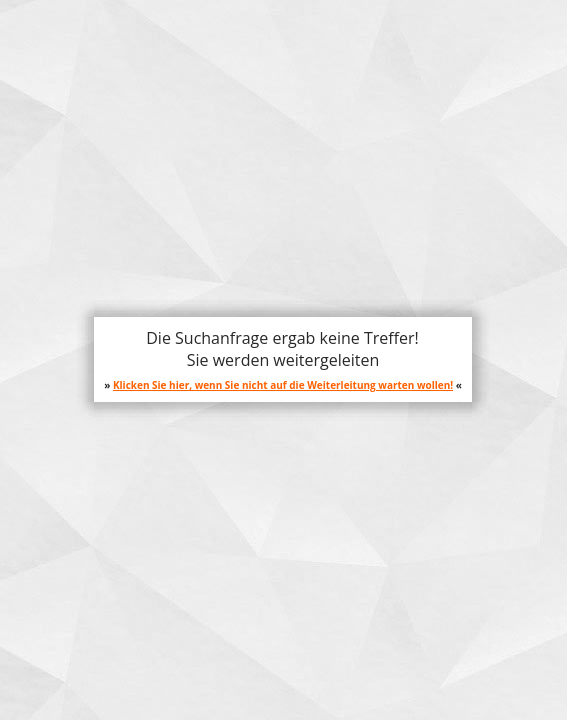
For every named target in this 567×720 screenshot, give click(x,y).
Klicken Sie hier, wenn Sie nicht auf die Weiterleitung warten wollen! (283, 385)
